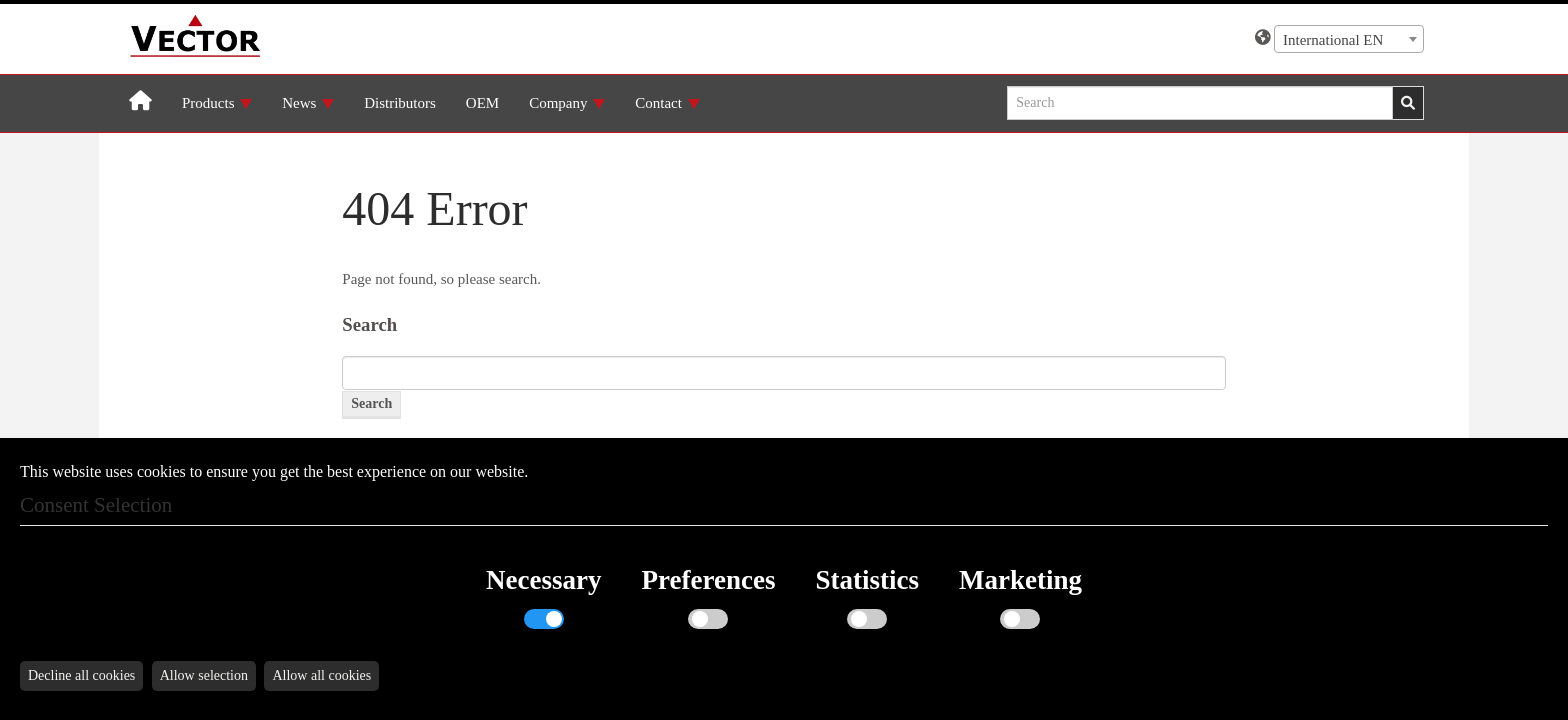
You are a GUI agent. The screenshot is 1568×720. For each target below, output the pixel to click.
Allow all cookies (321, 675)
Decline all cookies (81, 675)
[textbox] (1349, 40)
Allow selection (204, 675)
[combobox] (1349, 39)
